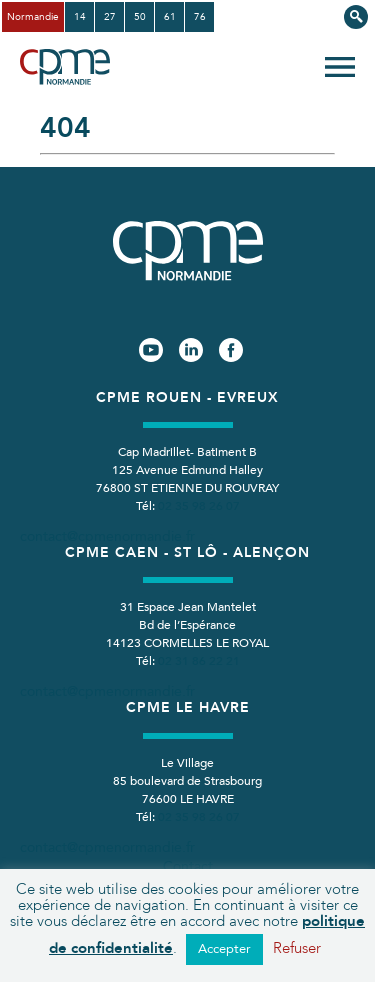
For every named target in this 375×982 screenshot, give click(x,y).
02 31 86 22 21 (199, 661)
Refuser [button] (297, 948)
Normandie (33, 17)
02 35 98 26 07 (199, 506)
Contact (188, 866)
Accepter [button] (224, 949)
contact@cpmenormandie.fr (107, 536)
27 (110, 17)
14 (80, 17)
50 (140, 17)
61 (170, 17)
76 (200, 17)
